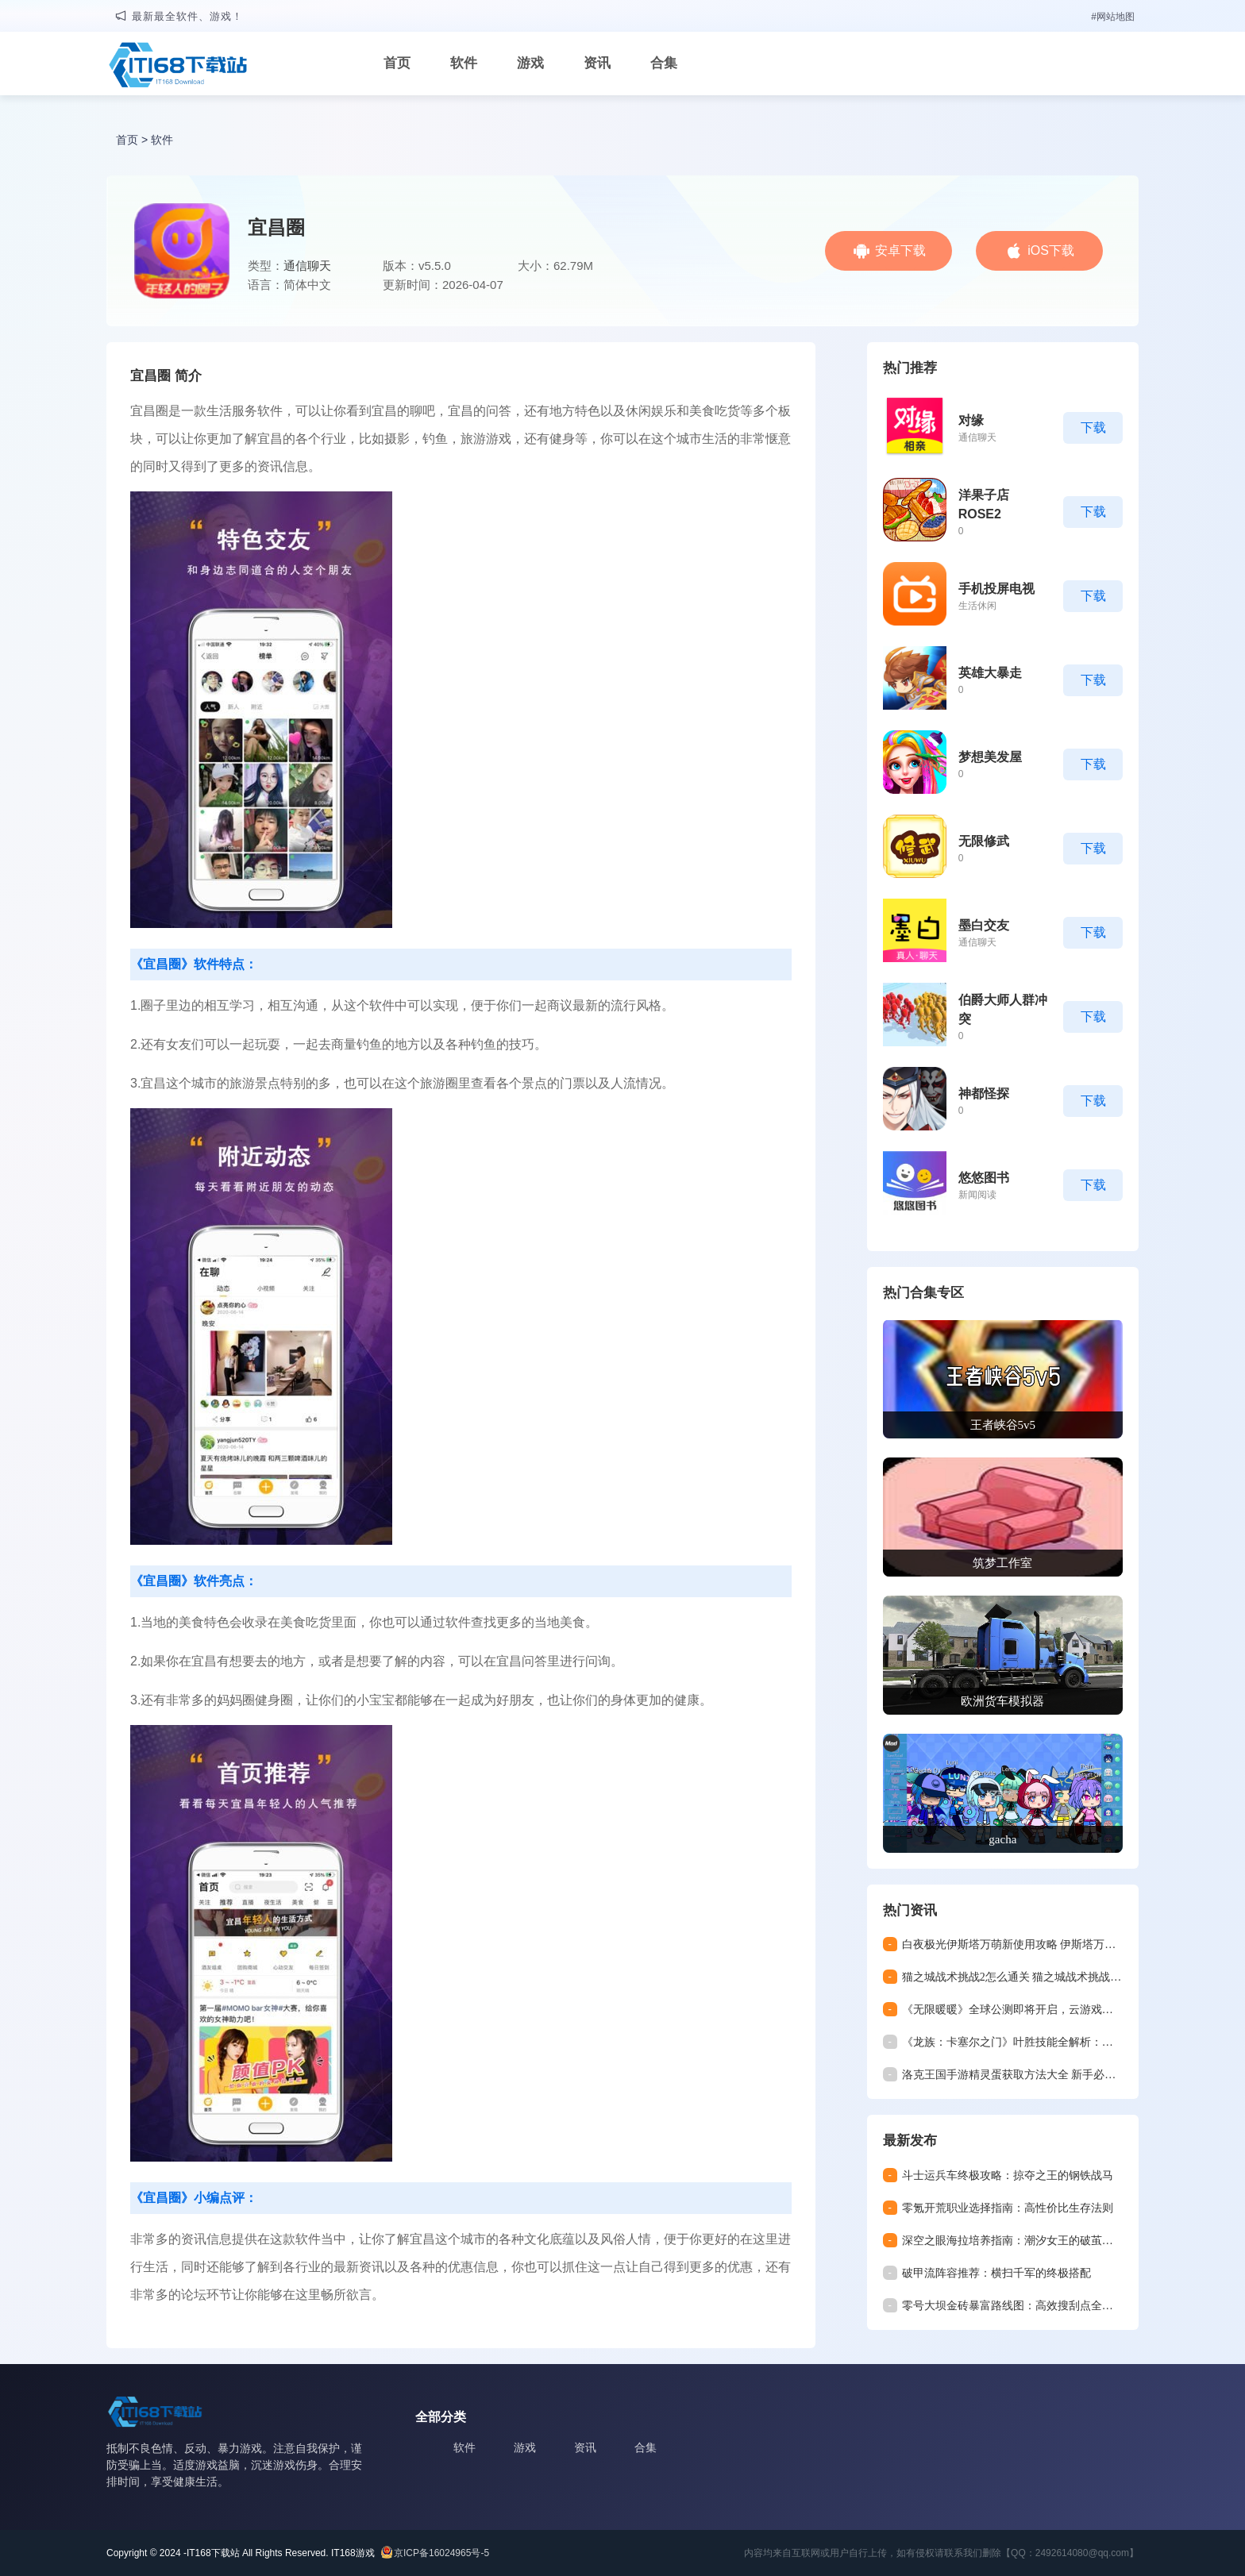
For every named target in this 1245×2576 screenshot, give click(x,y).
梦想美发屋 (990, 757)
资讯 (597, 63)
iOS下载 (1050, 250)
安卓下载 (900, 250)
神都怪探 (983, 1093)
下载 (1093, 427)
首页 (397, 63)
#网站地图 (1113, 16)
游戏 (530, 63)
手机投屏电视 (996, 588)
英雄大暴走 (990, 673)
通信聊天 (307, 265)
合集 (663, 63)
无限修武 (983, 841)
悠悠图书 (983, 1177)
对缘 (971, 420)
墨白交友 (983, 925)
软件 (463, 63)
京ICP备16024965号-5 (441, 2553)
